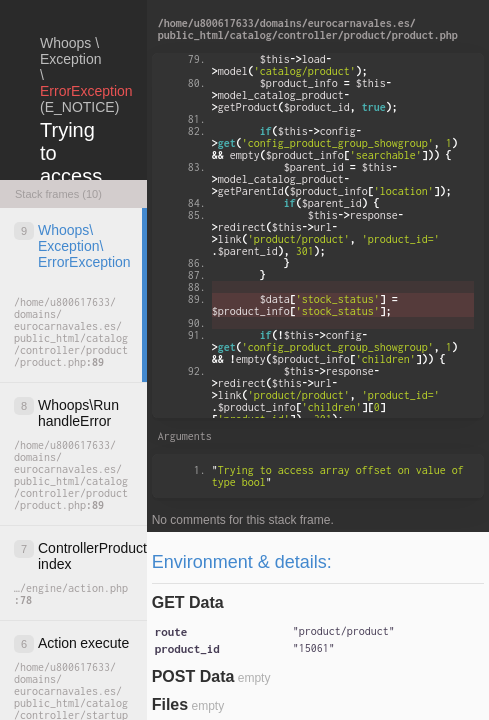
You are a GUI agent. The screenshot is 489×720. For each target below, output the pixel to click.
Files (170, 704)
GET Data (188, 602)
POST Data (193, 676)
